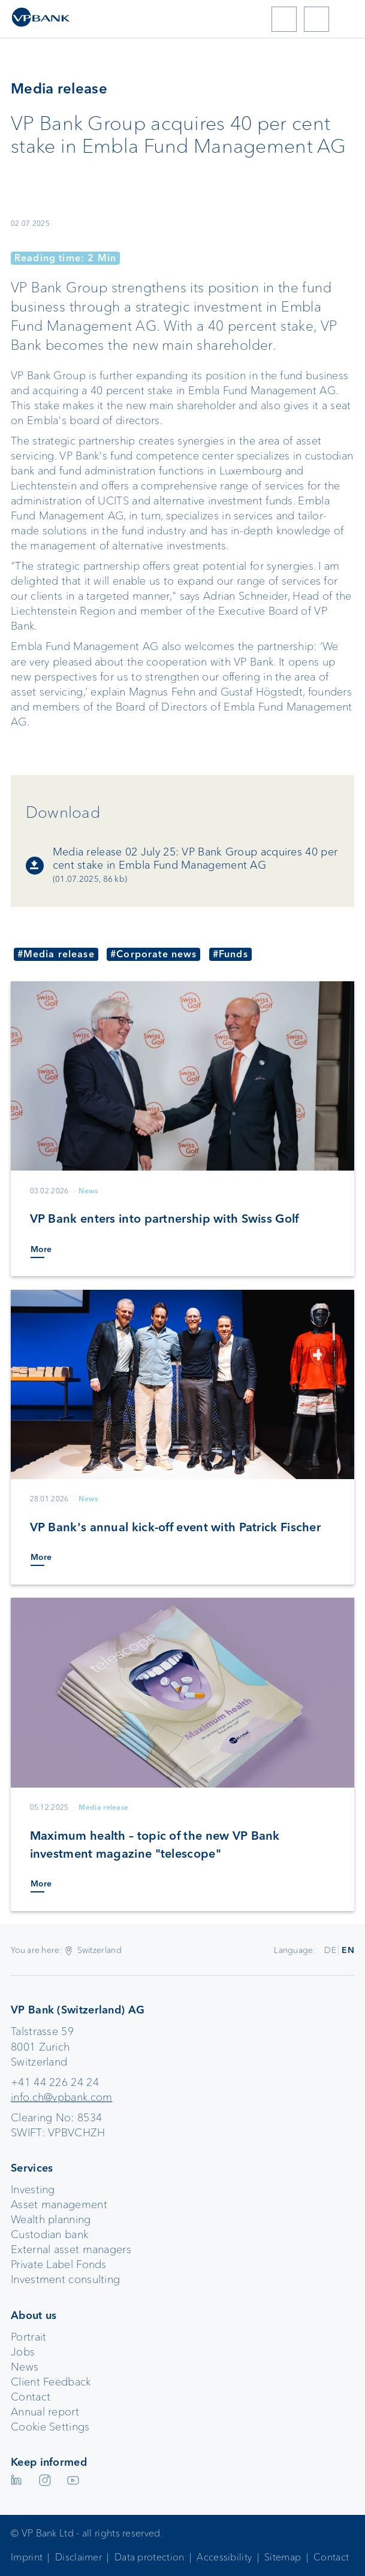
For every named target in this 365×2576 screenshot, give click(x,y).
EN (348, 1950)
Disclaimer (78, 2557)
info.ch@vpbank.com (61, 2097)
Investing (33, 2189)
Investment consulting (65, 2279)
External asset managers (71, 2249)
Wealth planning (51, 2219)
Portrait (28, 2337)
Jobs (23, 2352)
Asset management (59, 2204)
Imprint (27, 2557)
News (24, 2367)
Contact (30, 2396)
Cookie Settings (50, 2426)
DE (330, 1950)
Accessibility (224, 2557)
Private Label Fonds (59, 2264)
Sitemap (282, 2557)
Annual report (45, 2411)
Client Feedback (51, 2381)
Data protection (149, 2557)
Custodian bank (49, 2234)
